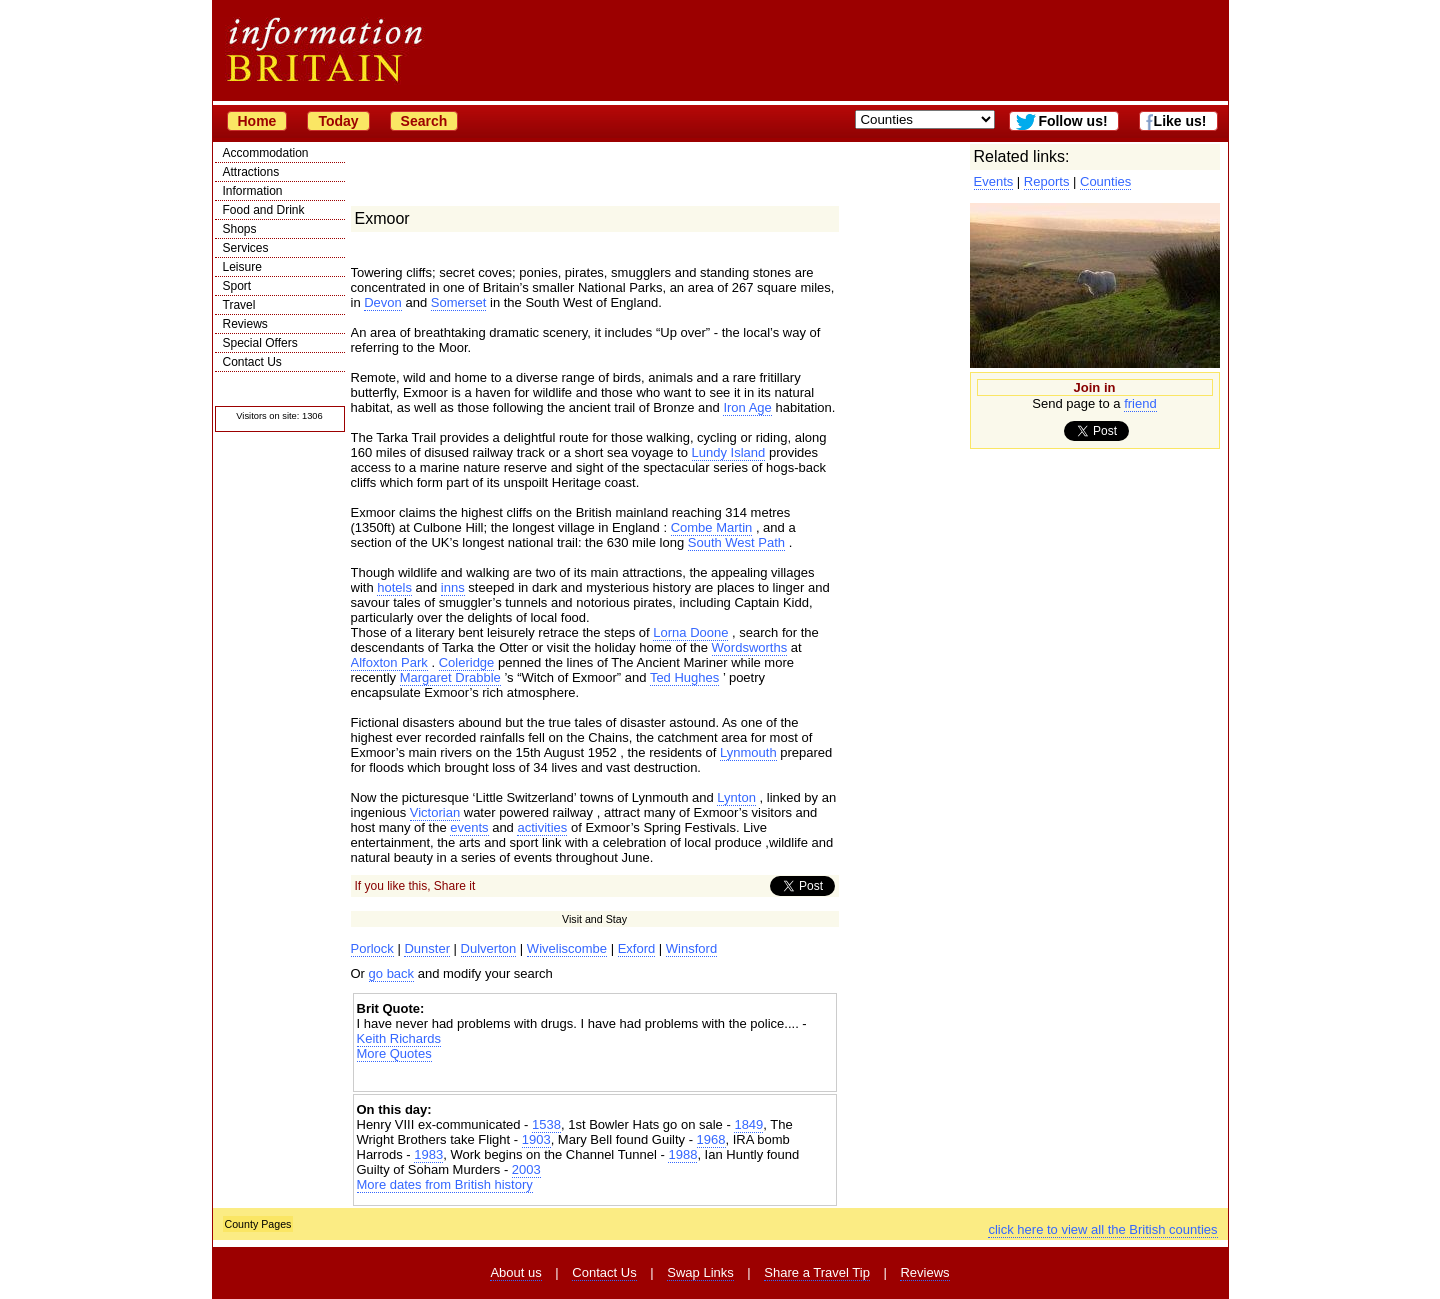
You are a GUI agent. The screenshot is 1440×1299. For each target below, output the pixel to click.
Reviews (245, 324)
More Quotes (394, 1053)
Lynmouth (748, 752)
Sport (237, 286)
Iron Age (747, 407)
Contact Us (252, 362)
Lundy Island (729, 452)
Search (424, 121)
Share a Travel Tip (817, 1272)
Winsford (691, 948)
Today (338, 121)
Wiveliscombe (567, 948)
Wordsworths (750, 647)
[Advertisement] (595, 1078)
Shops (240, 229)
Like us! (1180, 121)
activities (542, 827)
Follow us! (1072, 121)
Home (257, 121)
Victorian (435, 812)
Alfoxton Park (389, 662)
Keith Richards (399, 1038)
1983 (428, 1154)
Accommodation (266, 153)
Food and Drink (264, 210)
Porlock (372, 948)
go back (392, 973)
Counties (1105, 181)
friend (1140, 403)
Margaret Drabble (450, 677)
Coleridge (467, 662)
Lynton (736, 797)
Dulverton (489, 948)
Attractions (251, 172)
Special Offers (260, 343)
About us (515, 1272)
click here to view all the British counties (1102, 1229)
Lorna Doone (690, 632)
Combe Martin (712, 527)
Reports (1047, 181)
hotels (394, 587)
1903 (536, 1139)
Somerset (459, 302)
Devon (383, 302)
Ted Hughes (684, 677)
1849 (748, 1124)
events (469, 827)
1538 (546, 1124)
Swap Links (700, 1272)
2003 (526, 1169)
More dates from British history (445, 1184)
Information (253, 191)
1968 (711, 1139)
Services (246, 248)
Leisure (242, 267)
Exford (637, 948)
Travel (239, 305)
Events (994, 181)
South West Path (736, 542)
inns (453, 587)
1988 (682, 1154)
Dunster (427, 948)
